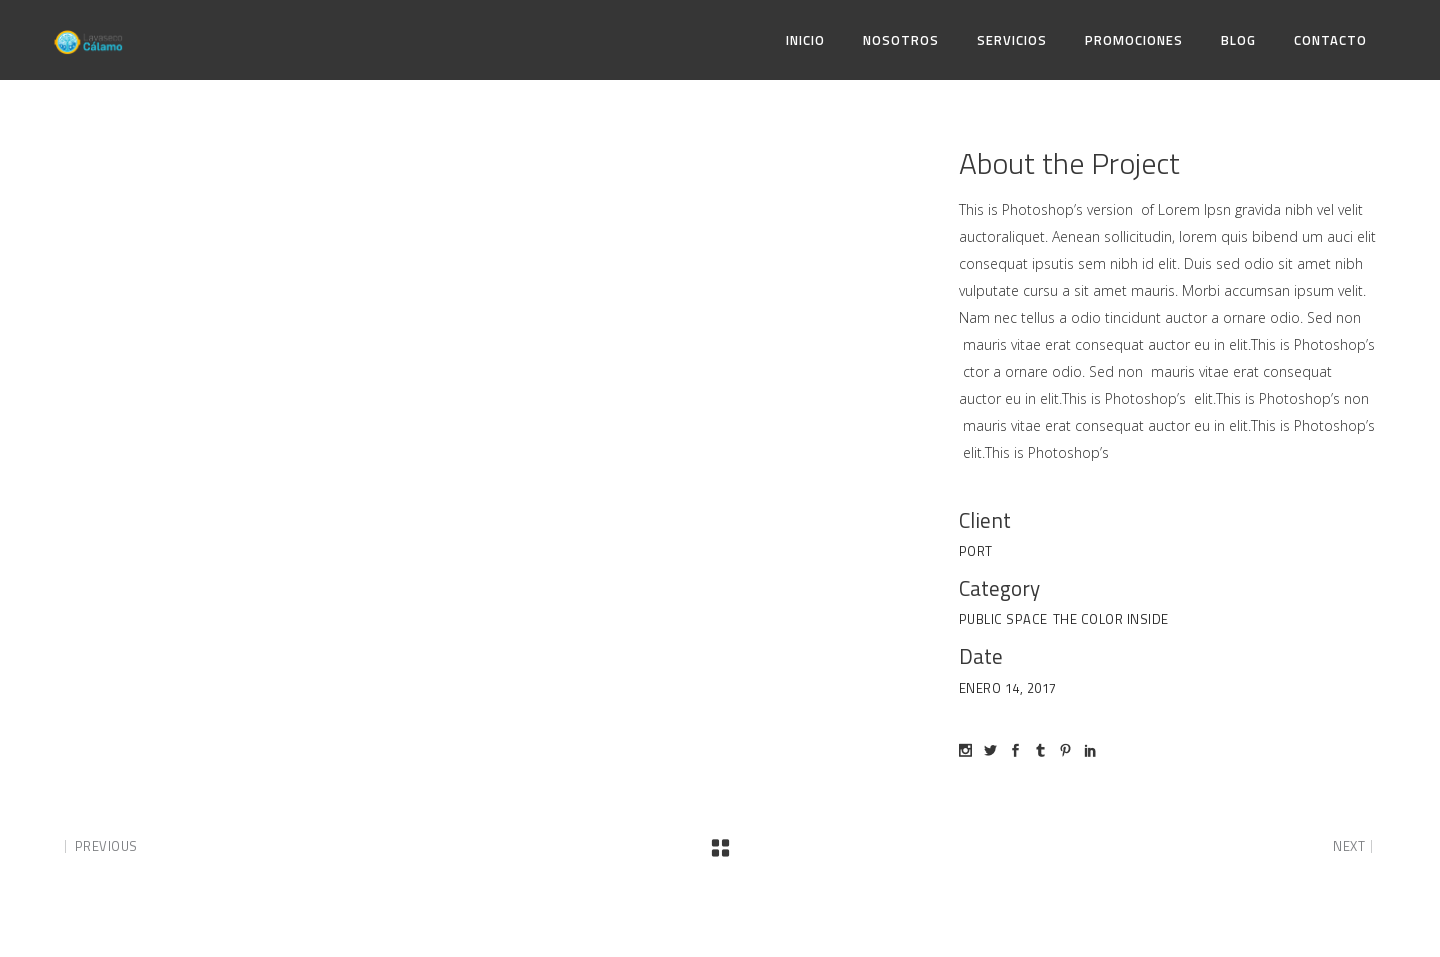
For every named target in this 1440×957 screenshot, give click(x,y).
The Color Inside (1111, 619)
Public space (1003, 619)
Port (976, 551)
